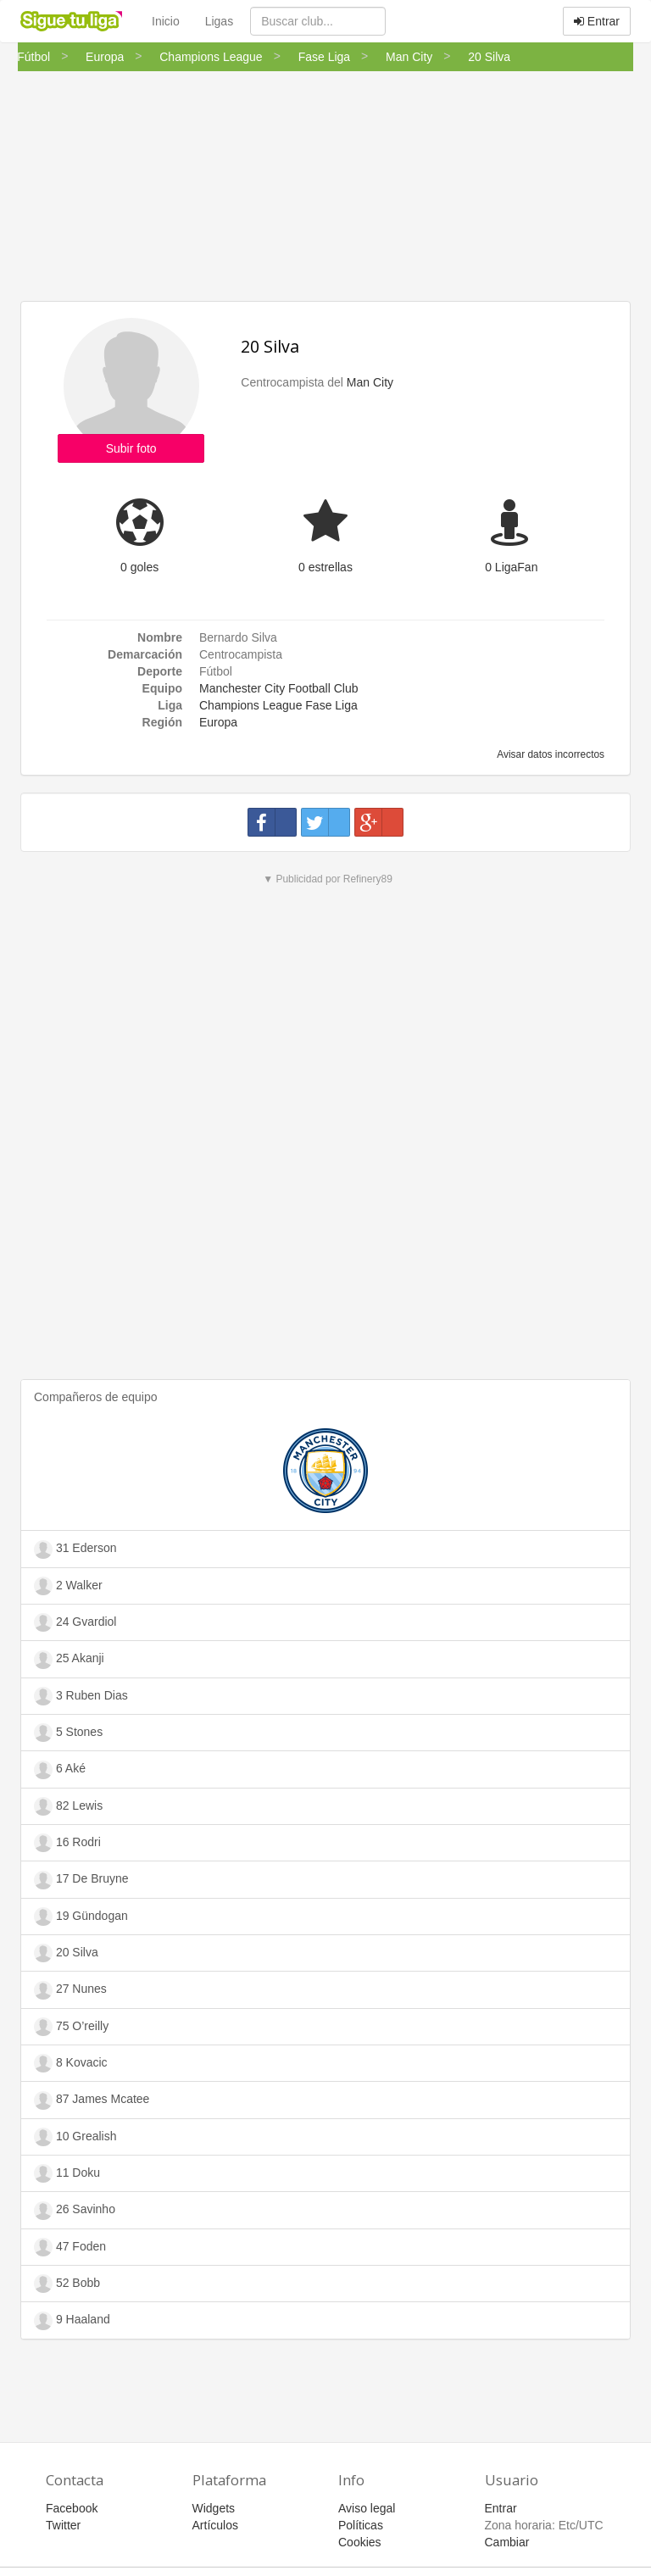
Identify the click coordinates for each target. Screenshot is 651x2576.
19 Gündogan (81, 1916)
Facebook (71, 2508)
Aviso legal (366, 2508)
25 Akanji (69, 1659)
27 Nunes (70, 1990)
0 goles (139, 567)
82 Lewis (68, 1806)
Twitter (63, 2525)
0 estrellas (325, 567)
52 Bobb (67, 2283)
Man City (370, 382)
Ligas (219, 21)
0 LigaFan (511, 567)
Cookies (359, 2542)
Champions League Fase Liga (278, 705)
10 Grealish (75, 2137)
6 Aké (60, 1770)
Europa (218, 722)
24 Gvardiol (75, 1622)
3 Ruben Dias (81, 1696)
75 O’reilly (71, 2026)
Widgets (214, 2508)
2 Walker (68, 1586)
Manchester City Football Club (279, 688)
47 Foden (70, 2247)
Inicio (166, 21)
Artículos (215, 2525)
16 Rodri (67, 1842)
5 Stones (68, 1732)
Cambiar (507, 2542)
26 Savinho (74, 2210)
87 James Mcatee (91, 2100)
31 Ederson (75, 1549)
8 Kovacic (71, 2063)
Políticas (360, 2525)
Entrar (597, 21)
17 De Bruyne (81, 1880)
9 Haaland (72, 2321)
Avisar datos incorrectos (549, 754)
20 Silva (270, 346)
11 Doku (67, 2173)
